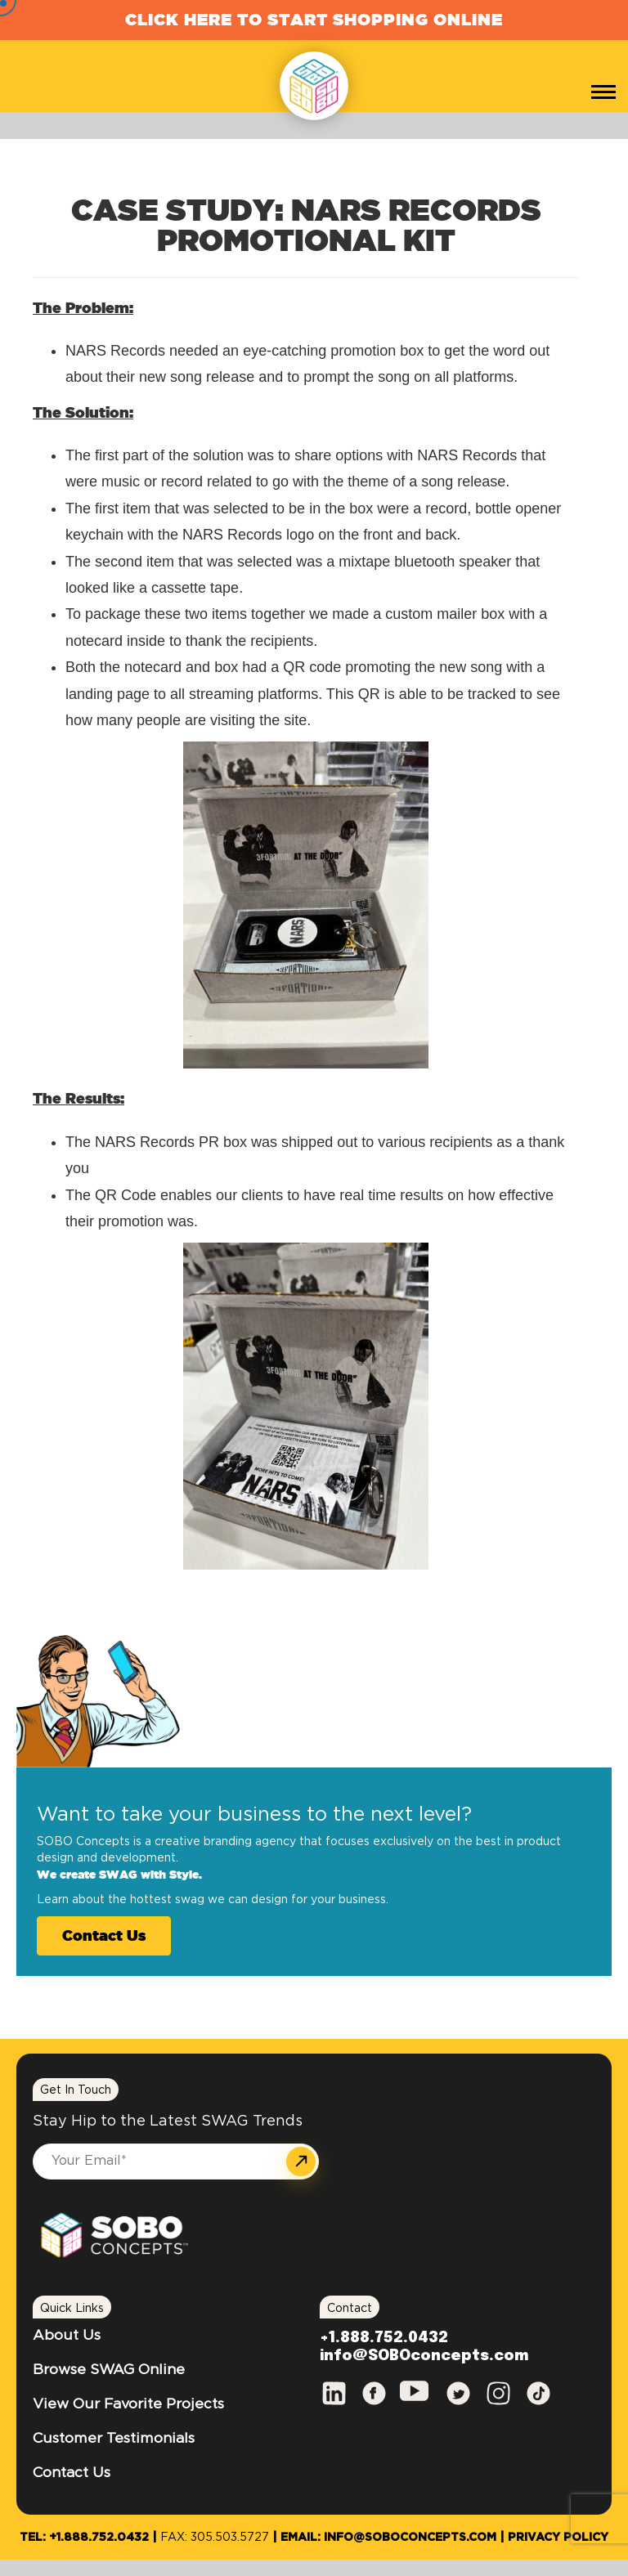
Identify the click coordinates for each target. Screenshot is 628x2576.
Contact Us (104, 1935)
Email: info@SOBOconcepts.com (388, 2537)
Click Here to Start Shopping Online (314, 19)
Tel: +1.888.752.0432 (84, 2537)
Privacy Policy (558, 2537)
